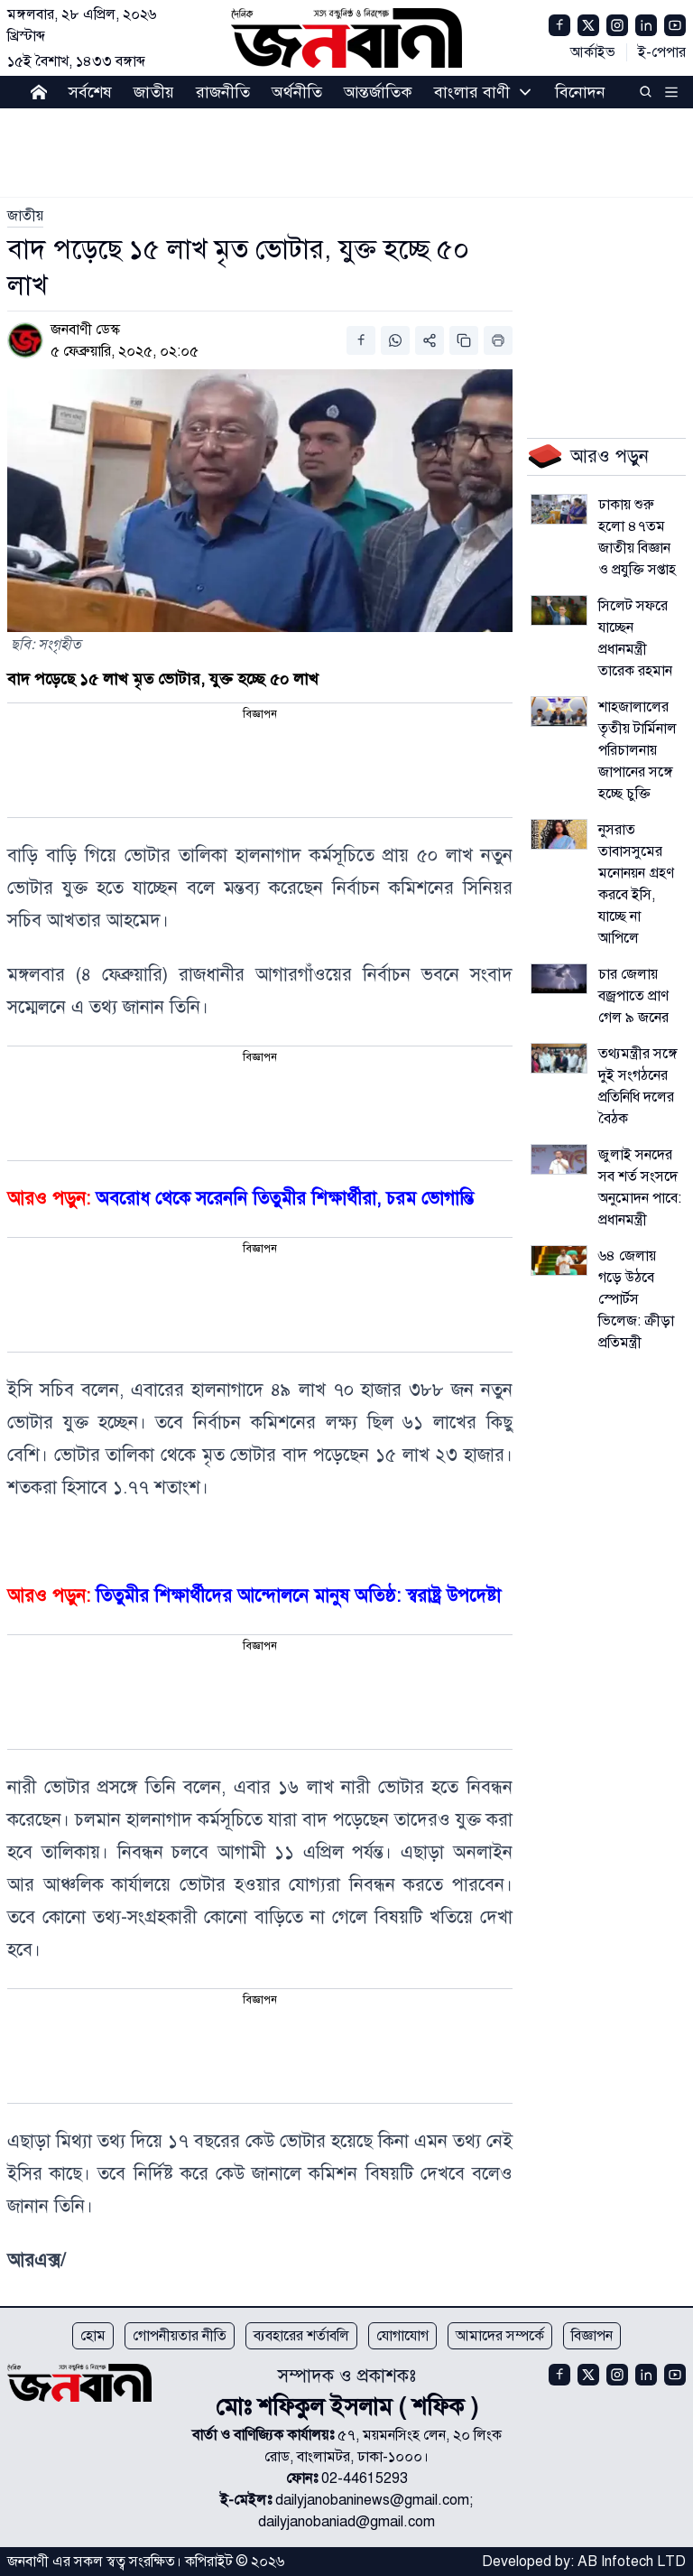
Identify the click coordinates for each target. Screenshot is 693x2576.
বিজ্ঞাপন (592, 2336)
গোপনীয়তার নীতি (179, 2336)
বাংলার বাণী (472, 92)
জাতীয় (154, 92)
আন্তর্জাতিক (378, 92)
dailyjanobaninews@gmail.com (372, 2500)
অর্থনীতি (297, 92)
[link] (25, 216)
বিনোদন (580, 92)
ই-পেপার (662, 52)
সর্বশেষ (90, 92)
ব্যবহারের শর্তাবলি (301, 2336)
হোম (93, 2336)
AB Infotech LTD (632, 2562)
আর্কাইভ (592, 52)
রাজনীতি (223, 92)
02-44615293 (364, 2478)
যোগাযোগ (402, 2336)
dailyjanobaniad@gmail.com (346, 2522)
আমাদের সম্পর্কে (500, 2336)
